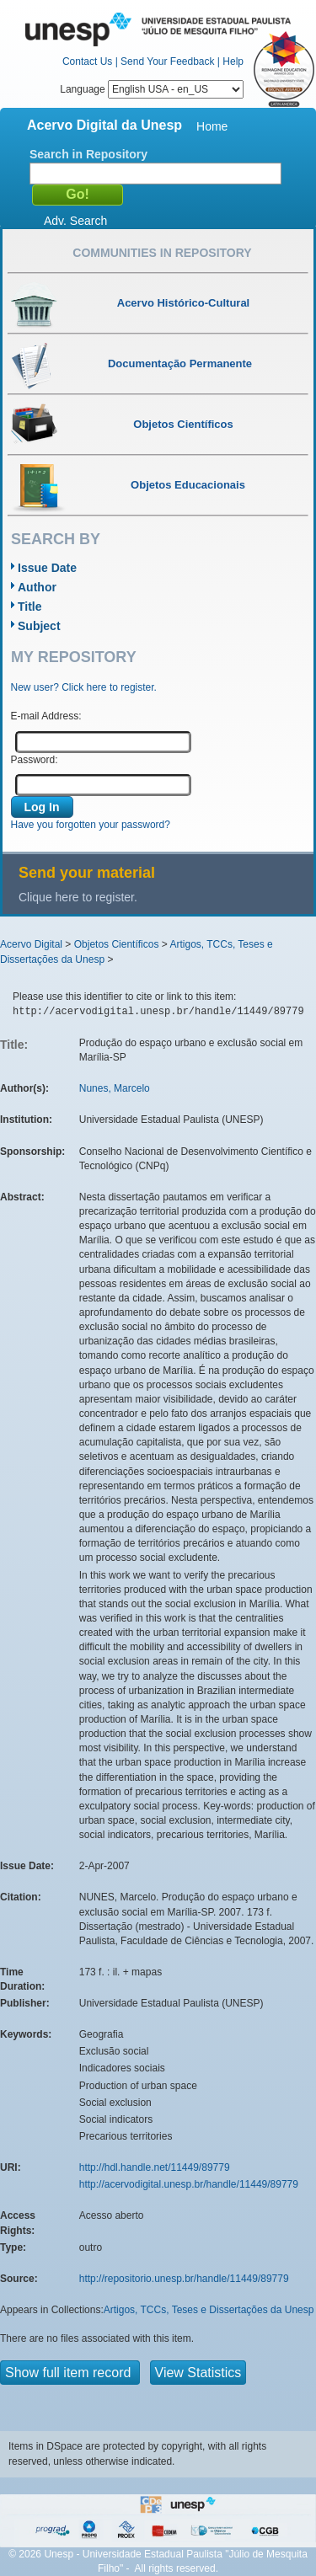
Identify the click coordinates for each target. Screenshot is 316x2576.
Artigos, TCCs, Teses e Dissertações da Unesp (209, 2310)
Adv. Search (75, 220)
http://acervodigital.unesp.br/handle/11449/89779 (188, 2184)
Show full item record (70, 2372)
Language (152, 89)
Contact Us (87, 61)
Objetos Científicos (116, 944)
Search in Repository (88, 154)
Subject (39, 626)
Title (30, 606)
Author (37, 587)
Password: (34, 760)
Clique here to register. (78, 897)
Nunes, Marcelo (114, 1088)
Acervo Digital (31, 944)
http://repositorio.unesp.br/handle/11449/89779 (184, 2279)
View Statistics (198, 2372)
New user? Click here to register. (84, 687)
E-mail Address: (46, 716)
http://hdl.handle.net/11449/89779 (154, 2167)
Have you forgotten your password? (90, 825)
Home (212, 126)
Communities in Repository (161, 252)
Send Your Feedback (167, 61)
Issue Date (47, 568)
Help (233, 61)
